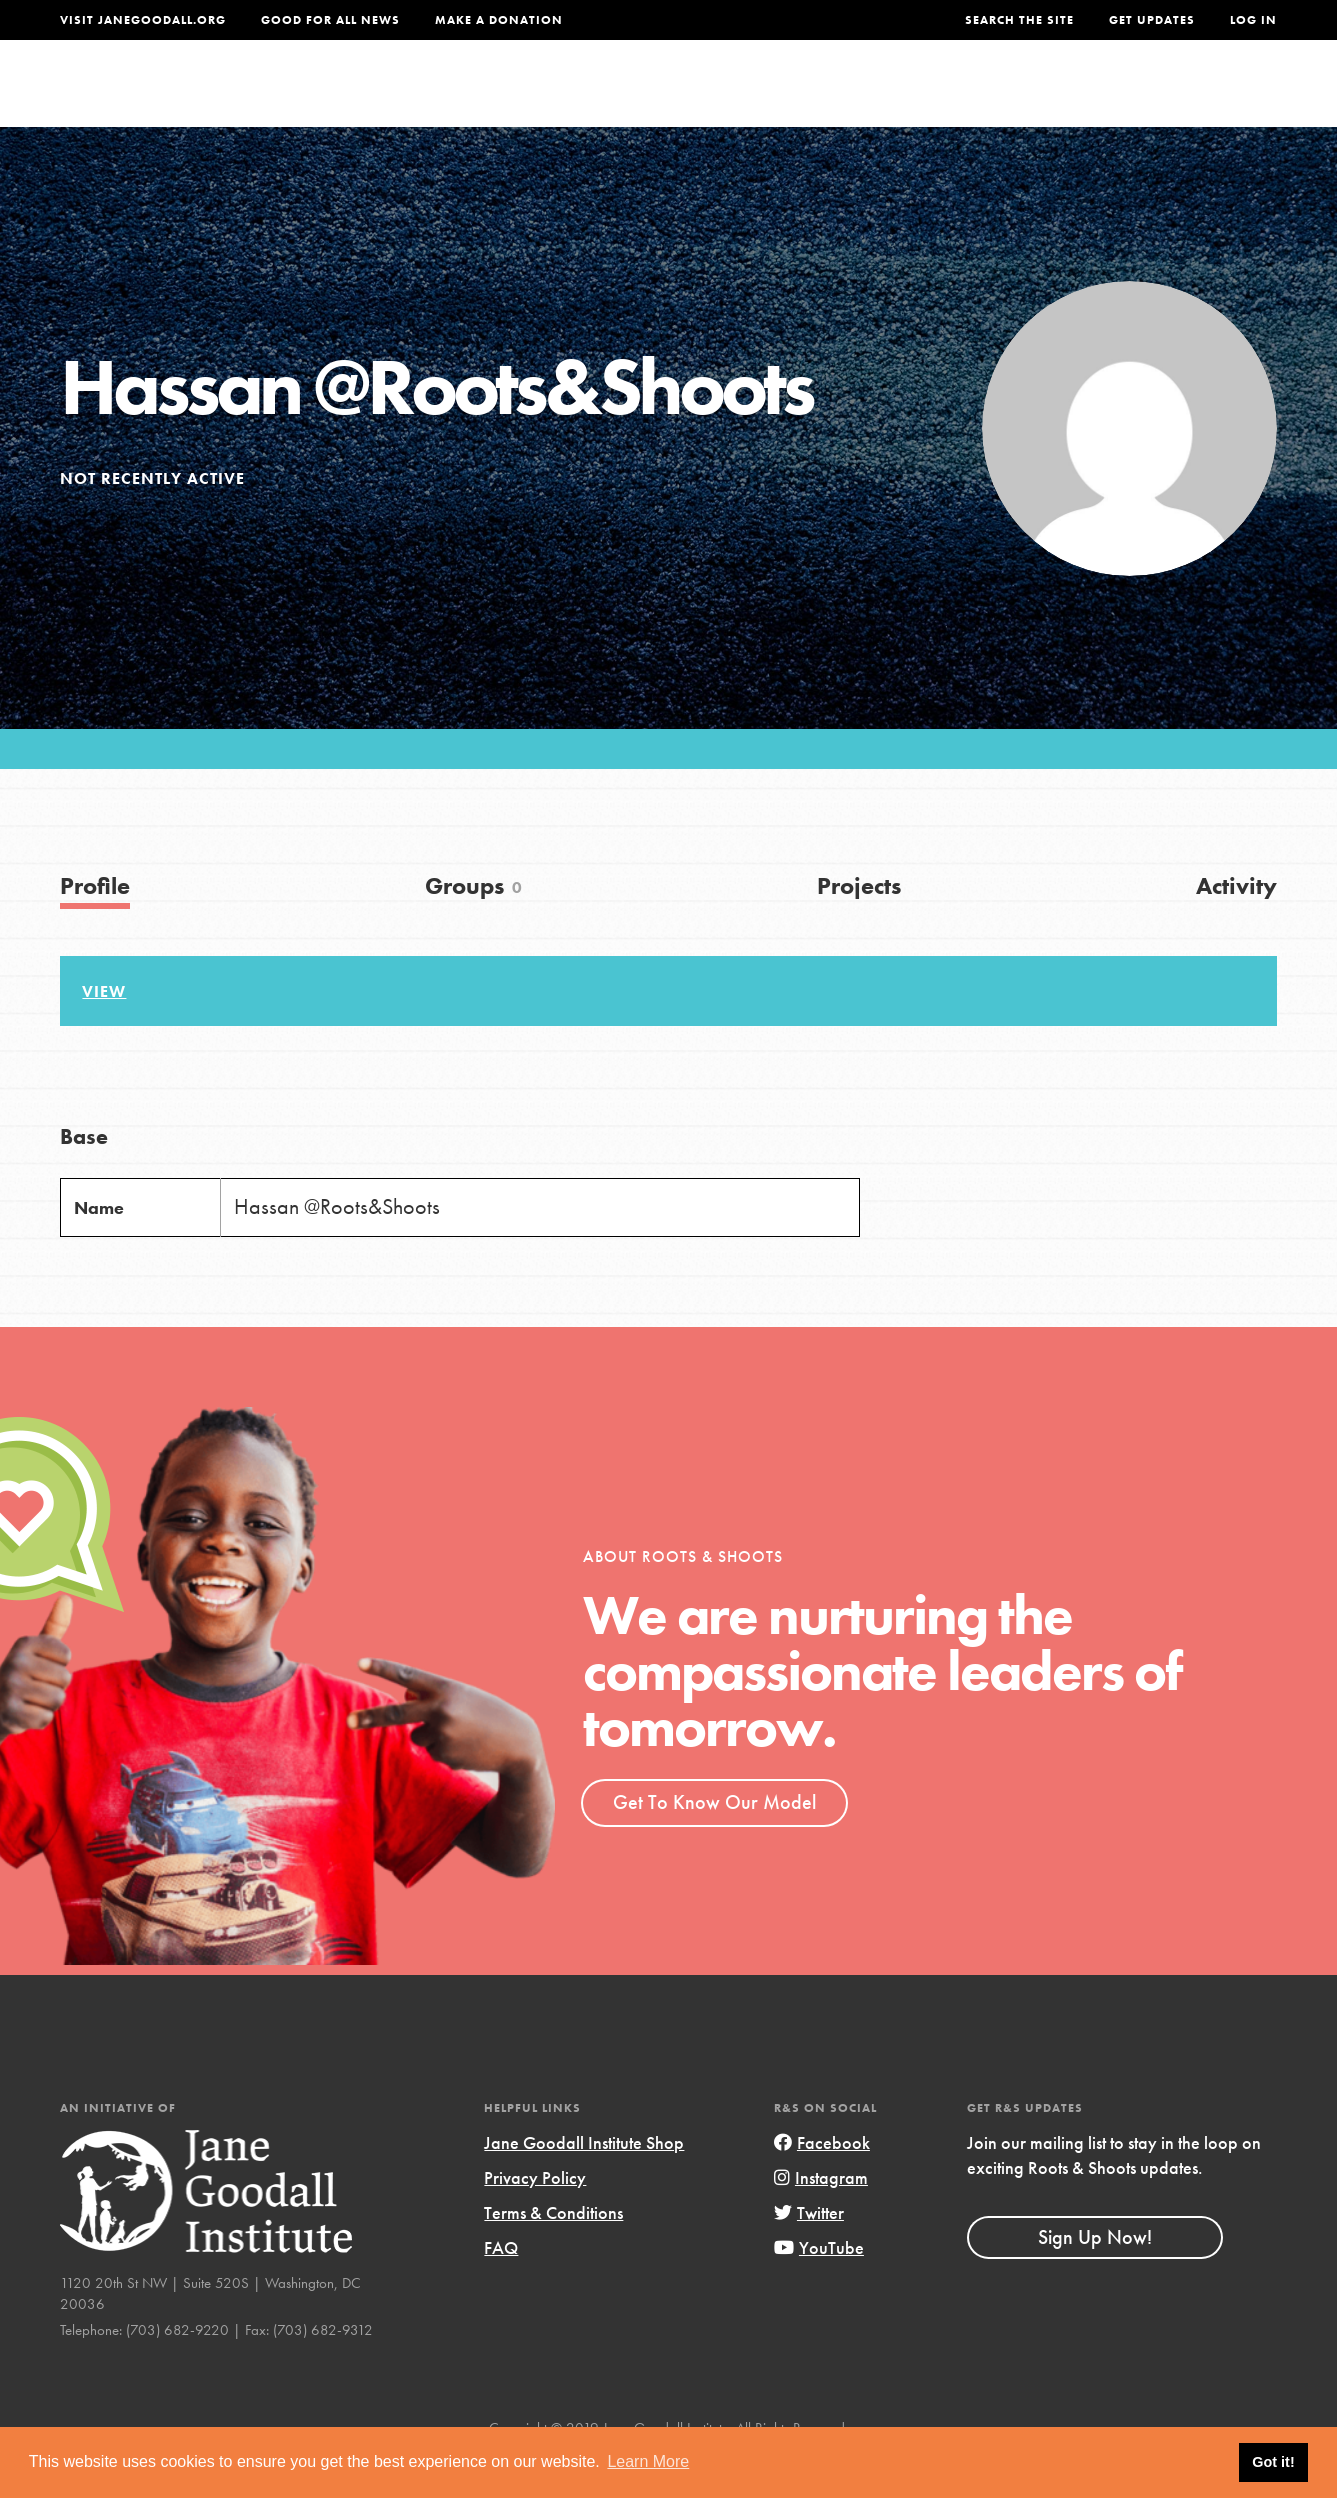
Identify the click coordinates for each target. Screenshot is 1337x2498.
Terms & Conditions (553, 2253)
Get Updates (1152, 20)
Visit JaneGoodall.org (143, 20)
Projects (970, 96)
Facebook (822, 2183)
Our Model (844, 96)
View (104, 1032)
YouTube (819, 2288)
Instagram (821, 2218)
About (418, 96)
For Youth (530, 96)
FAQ (501, 2288)
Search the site (1019, 20)
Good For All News (330, 20)
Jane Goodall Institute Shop (584, 2183)
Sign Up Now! (1095, 2278)
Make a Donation (499, 20)
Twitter (809, 2253)
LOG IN (1253, 20)
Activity (1236, 926)
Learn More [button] (648, 2461)
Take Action (1211, 96)
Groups (1080, 96)
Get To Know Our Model (714, 1843)
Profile (95, 926)
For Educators (685, 96)
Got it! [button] (1273, 2462)
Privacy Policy (535, 2218)
